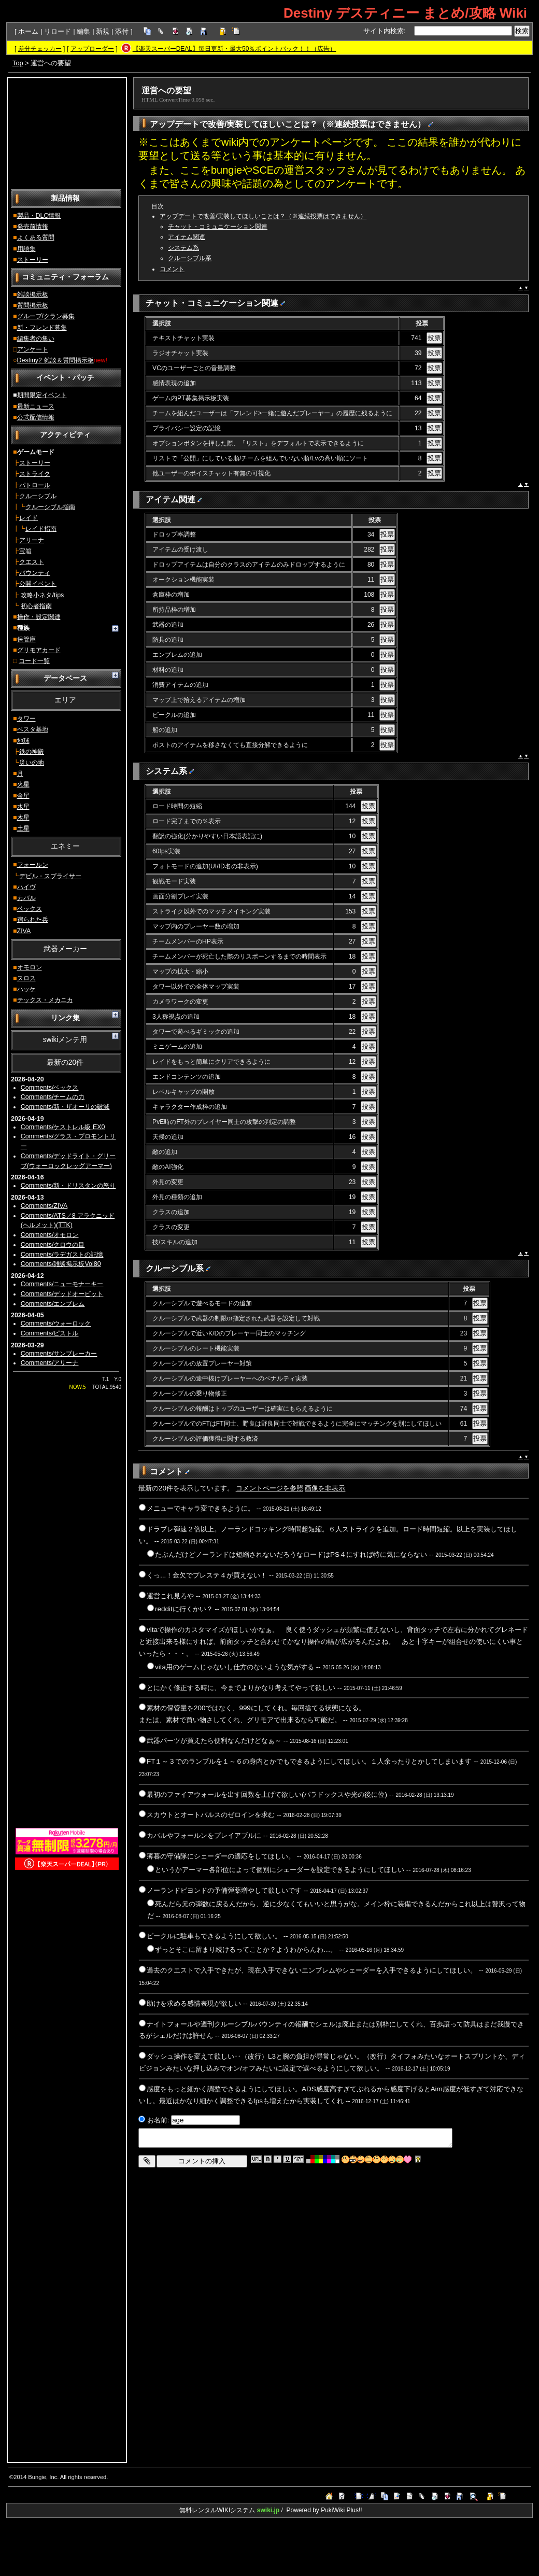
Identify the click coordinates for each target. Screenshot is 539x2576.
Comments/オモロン (50, 1234)
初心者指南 (36, 606)
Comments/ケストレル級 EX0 (63, 1127)
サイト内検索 (383, 31)
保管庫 (26, 639)
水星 (23, 806)
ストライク (34, 473)
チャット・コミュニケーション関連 (217, 226)
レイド (28, 518)
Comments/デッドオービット (62, 1294)
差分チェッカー (40, 48)
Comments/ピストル (50, 1333)
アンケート (32, 349)
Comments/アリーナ (50, 1363)
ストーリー (32, 259)
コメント (172, 269)
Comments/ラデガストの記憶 (62, 1254)
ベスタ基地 (32, 729)
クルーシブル (37, 496)
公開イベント (37, 583)
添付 (122, 31)
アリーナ (31, 540)
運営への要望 (166, 90)
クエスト (31, 562)
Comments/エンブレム (53, 1303)
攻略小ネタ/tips (42, 595)
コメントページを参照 (269, 1488)
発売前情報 (32, 226)
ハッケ (26, 989)
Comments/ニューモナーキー (62, 1284)
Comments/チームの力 (53, 1097)
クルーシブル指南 (50, 507)
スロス (26, 978)
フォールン (32, 864)
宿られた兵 (32, 919)
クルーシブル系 (189, 258)
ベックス (29, 908)
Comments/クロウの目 (53, 1244)
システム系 (183, 247)
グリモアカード (39, 650)
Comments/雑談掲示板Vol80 (61, 1264)
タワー (26, 718)
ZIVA (24, 931)
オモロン (29, 967)
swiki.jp (268, 2510)
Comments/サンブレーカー (59, 1353)
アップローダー (92, 48)
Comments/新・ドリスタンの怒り (68, 1185)
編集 (83, 31)
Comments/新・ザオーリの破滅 (65, 1106)
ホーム (28, 31)
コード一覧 (34, 661)
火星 (23, 784)
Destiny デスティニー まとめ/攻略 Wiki (405, 13)
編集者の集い (35, 338)
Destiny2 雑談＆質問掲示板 (55, 360)
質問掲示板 (32, 305)
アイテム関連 (186, 237)
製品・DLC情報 (39, 215)
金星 (23, 795)
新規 (102, 31)
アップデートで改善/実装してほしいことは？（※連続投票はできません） (263, 216)
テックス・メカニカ (45, 1000)
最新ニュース (35, 406)
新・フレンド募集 (42, 327)
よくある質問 (35, 237)
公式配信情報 (35, 417)
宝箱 (25, 551)
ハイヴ (26, 887)
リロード (57, 31)
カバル (26, 898)
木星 (23, 817)
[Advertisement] (67, 133)
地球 (23, 740)
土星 (23, 828)
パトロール (34, 485)
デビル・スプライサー (50, 876)
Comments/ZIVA (44, 1205)
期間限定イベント (42, 395)
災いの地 (31, 762)
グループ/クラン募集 (46, 316)
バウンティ (34, 572)
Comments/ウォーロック (56, 1323)
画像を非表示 (325, 1488)
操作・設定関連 (39, 617)
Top (17, 63)
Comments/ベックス (50, 1087)
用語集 (26, 248)
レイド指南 (40, 528)
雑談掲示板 (32, 294)
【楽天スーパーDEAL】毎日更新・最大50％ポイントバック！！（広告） (234, 48)
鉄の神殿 (31, 751)
